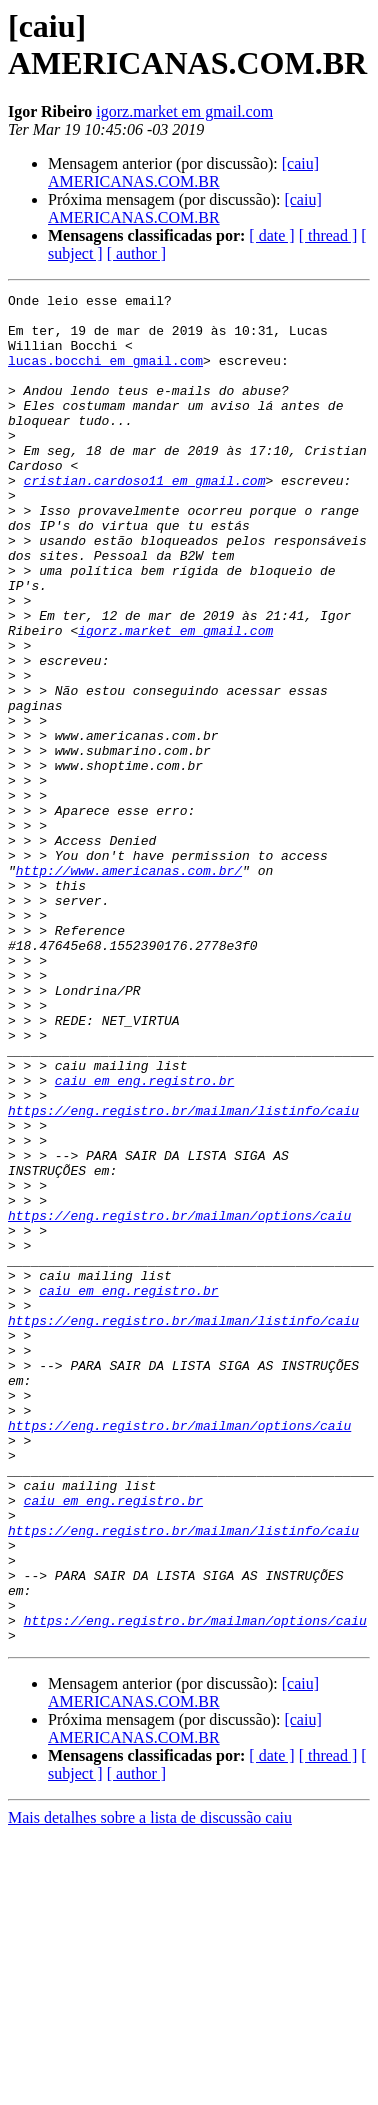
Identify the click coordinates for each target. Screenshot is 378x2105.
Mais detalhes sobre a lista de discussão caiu (150, 2087)
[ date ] (271, 235)
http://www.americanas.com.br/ (129, 987)
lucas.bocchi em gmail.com (105, 375)
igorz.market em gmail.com (184, 111)
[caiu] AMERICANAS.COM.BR (183, 172)
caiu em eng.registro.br (144, 1239)
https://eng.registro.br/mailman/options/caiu (179, 1401)
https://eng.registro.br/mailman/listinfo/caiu (183, 1275)
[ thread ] (328, 235)
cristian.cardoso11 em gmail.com (145, 519)
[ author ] (137, 253)
